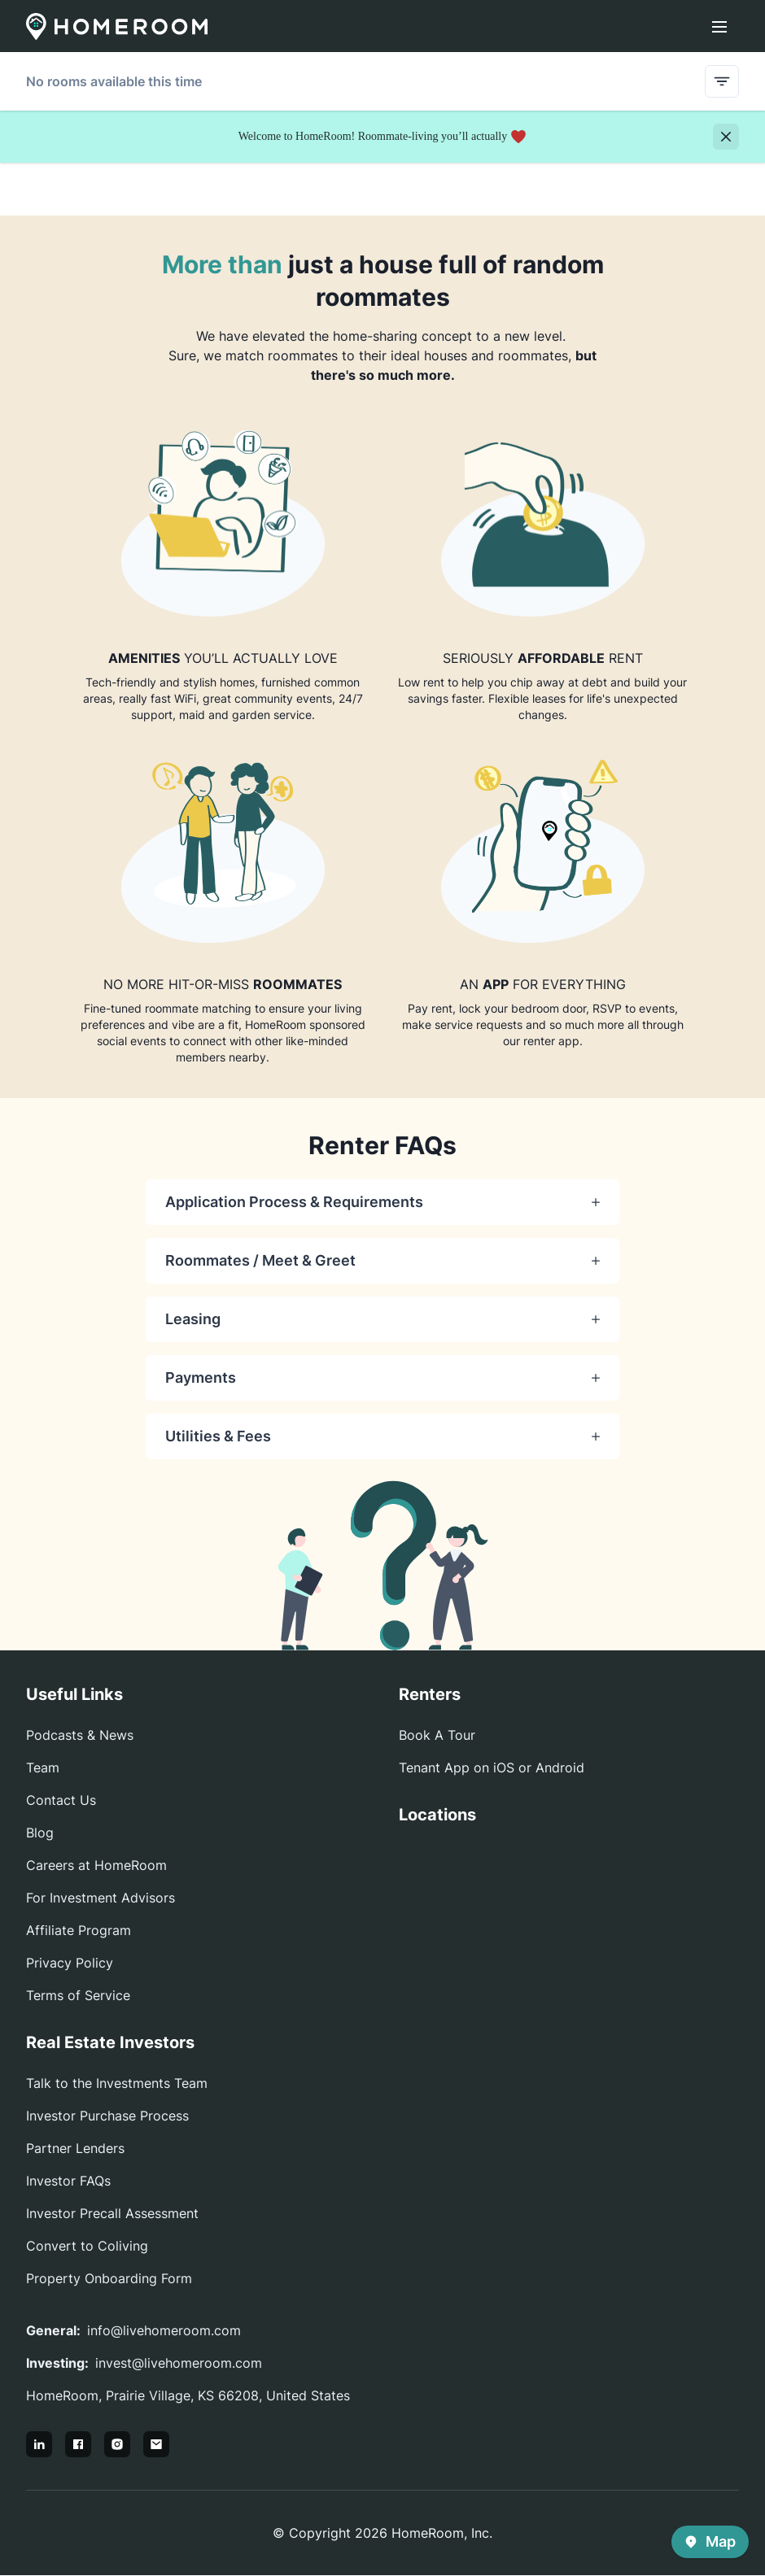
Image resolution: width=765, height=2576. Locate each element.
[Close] (726, 137)
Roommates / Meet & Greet (382, 1260)
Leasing (382, 1318)
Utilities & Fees (382, 1436)
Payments (382, 1377)
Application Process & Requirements (382, 1201)
